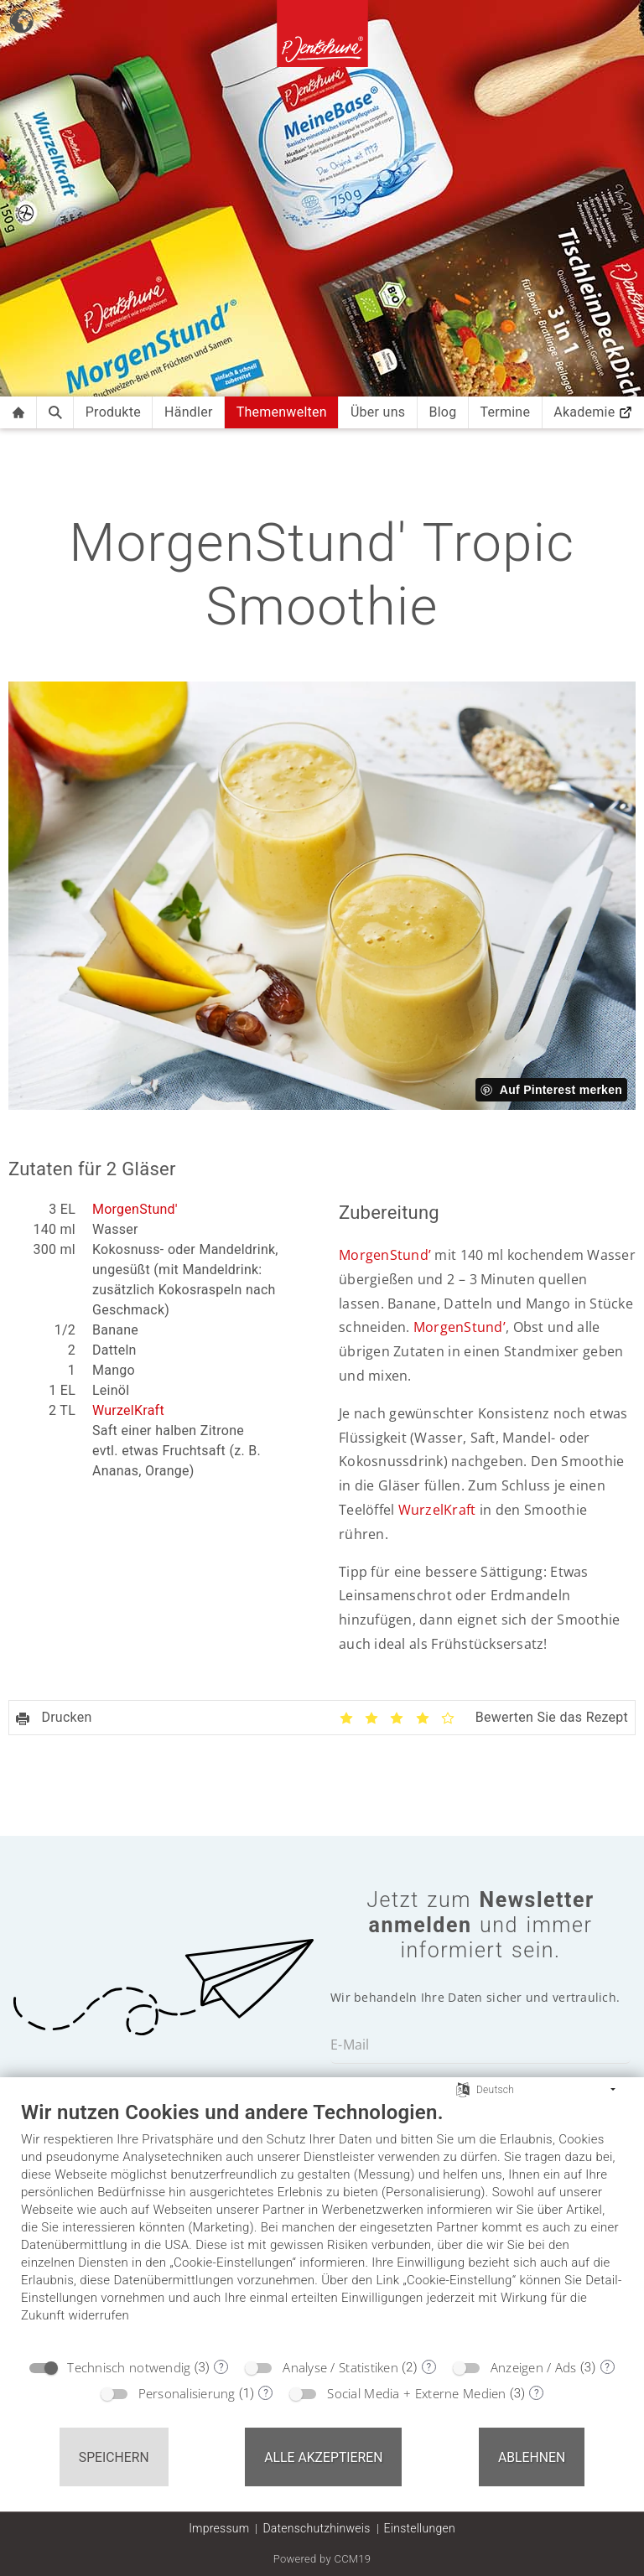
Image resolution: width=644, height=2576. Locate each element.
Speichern (114, 2457)
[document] (322, 2224)
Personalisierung (187, 2393)
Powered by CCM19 (322, 2559)
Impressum (219, 2528)
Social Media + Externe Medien (416, 2393)
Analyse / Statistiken (340, 2367)
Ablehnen (531, 2457)
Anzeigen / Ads (534, 2367)
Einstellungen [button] (419, 2528)
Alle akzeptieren (323, 2457)
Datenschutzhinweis (316, 2528)
